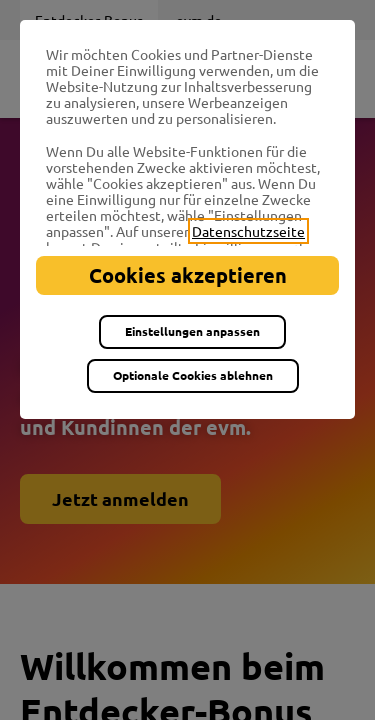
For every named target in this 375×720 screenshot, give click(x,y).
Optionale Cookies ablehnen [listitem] (193, 375)
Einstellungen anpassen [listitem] (192, 331)
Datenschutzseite (248, 231)
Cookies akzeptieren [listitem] (188, 275)
